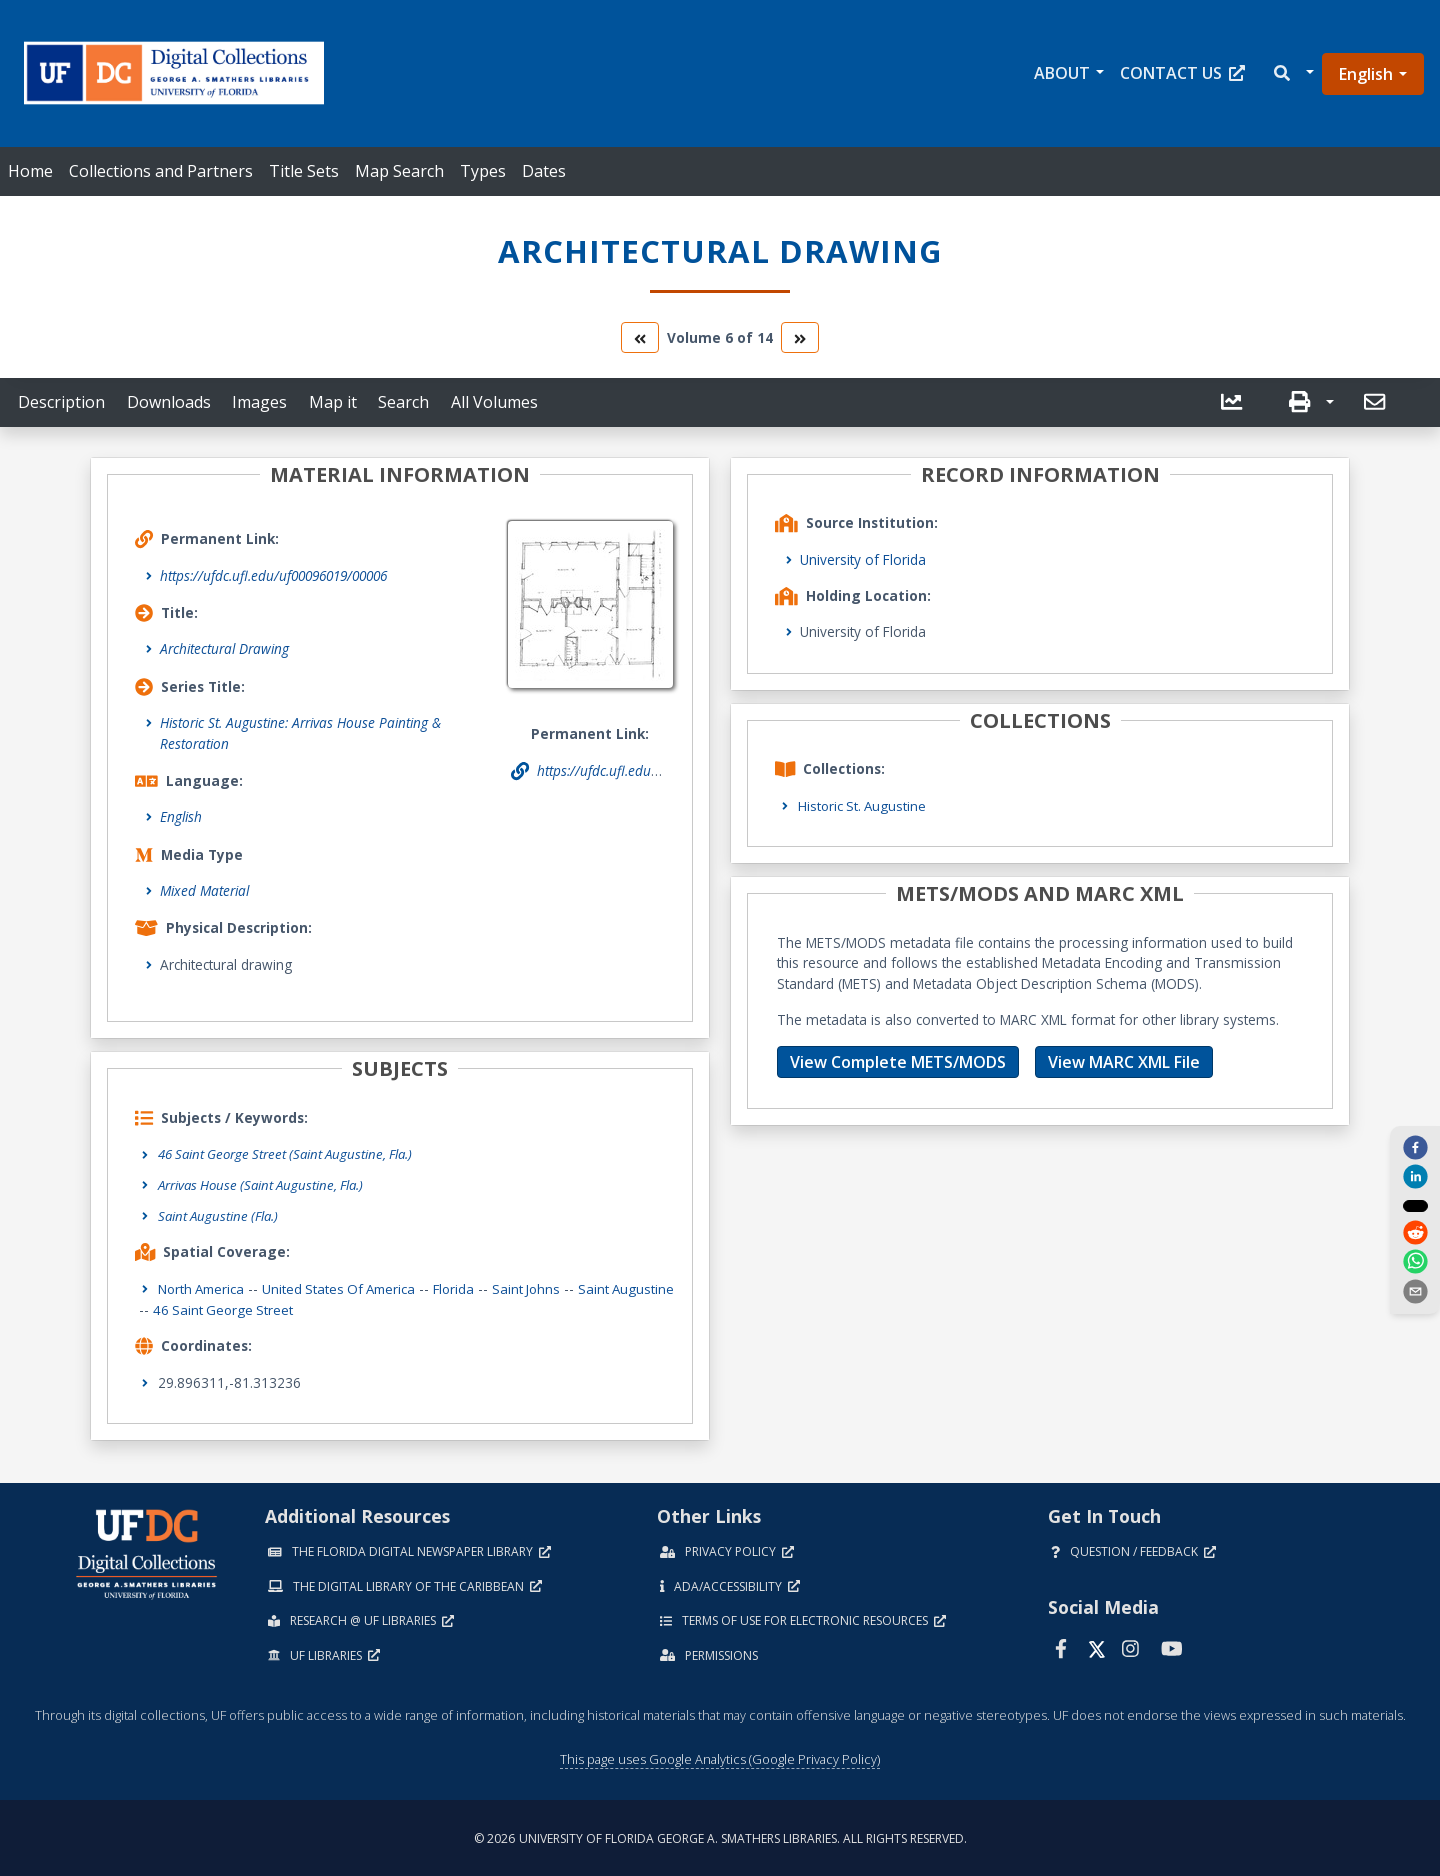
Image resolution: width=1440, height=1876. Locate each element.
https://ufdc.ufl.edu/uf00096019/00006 (273, 575)
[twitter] (1415, 1205)
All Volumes (494, 402)
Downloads (169, 402)
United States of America (347, 1287)
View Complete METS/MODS (898, 1062)
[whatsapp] (1415, 1263)
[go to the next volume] (800, 337)
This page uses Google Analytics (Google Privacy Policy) (720, 1757)
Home (30, 171)
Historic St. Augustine (864, 805)
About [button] (1062, 73)
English (1366, 74)
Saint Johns (541, 1287)
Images (259, 402)
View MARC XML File (1124, 1062)
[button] (1292, 73)
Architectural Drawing (224, 648)
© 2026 (720, 1836)
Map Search (399, 171)
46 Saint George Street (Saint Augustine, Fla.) (291, 1153)
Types (483, 171)
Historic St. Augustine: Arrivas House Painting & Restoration (300, 732)
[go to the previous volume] (640, 337)
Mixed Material (204, 890)
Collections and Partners (161, 171)
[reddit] (1415, 1234)
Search (403, 402)
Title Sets (304, 171)
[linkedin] (1415, 1176)
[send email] (1415, 1292)
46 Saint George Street (292, 1307)
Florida (466, 1287)
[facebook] (1415, 1147)
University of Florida (863, 559)
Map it (333, 402)
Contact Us (1182, 73)
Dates (544, 171)
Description (61, 402)
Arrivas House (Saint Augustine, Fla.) (266, 1183)
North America (204, 1287)
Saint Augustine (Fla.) (221, 1214)
